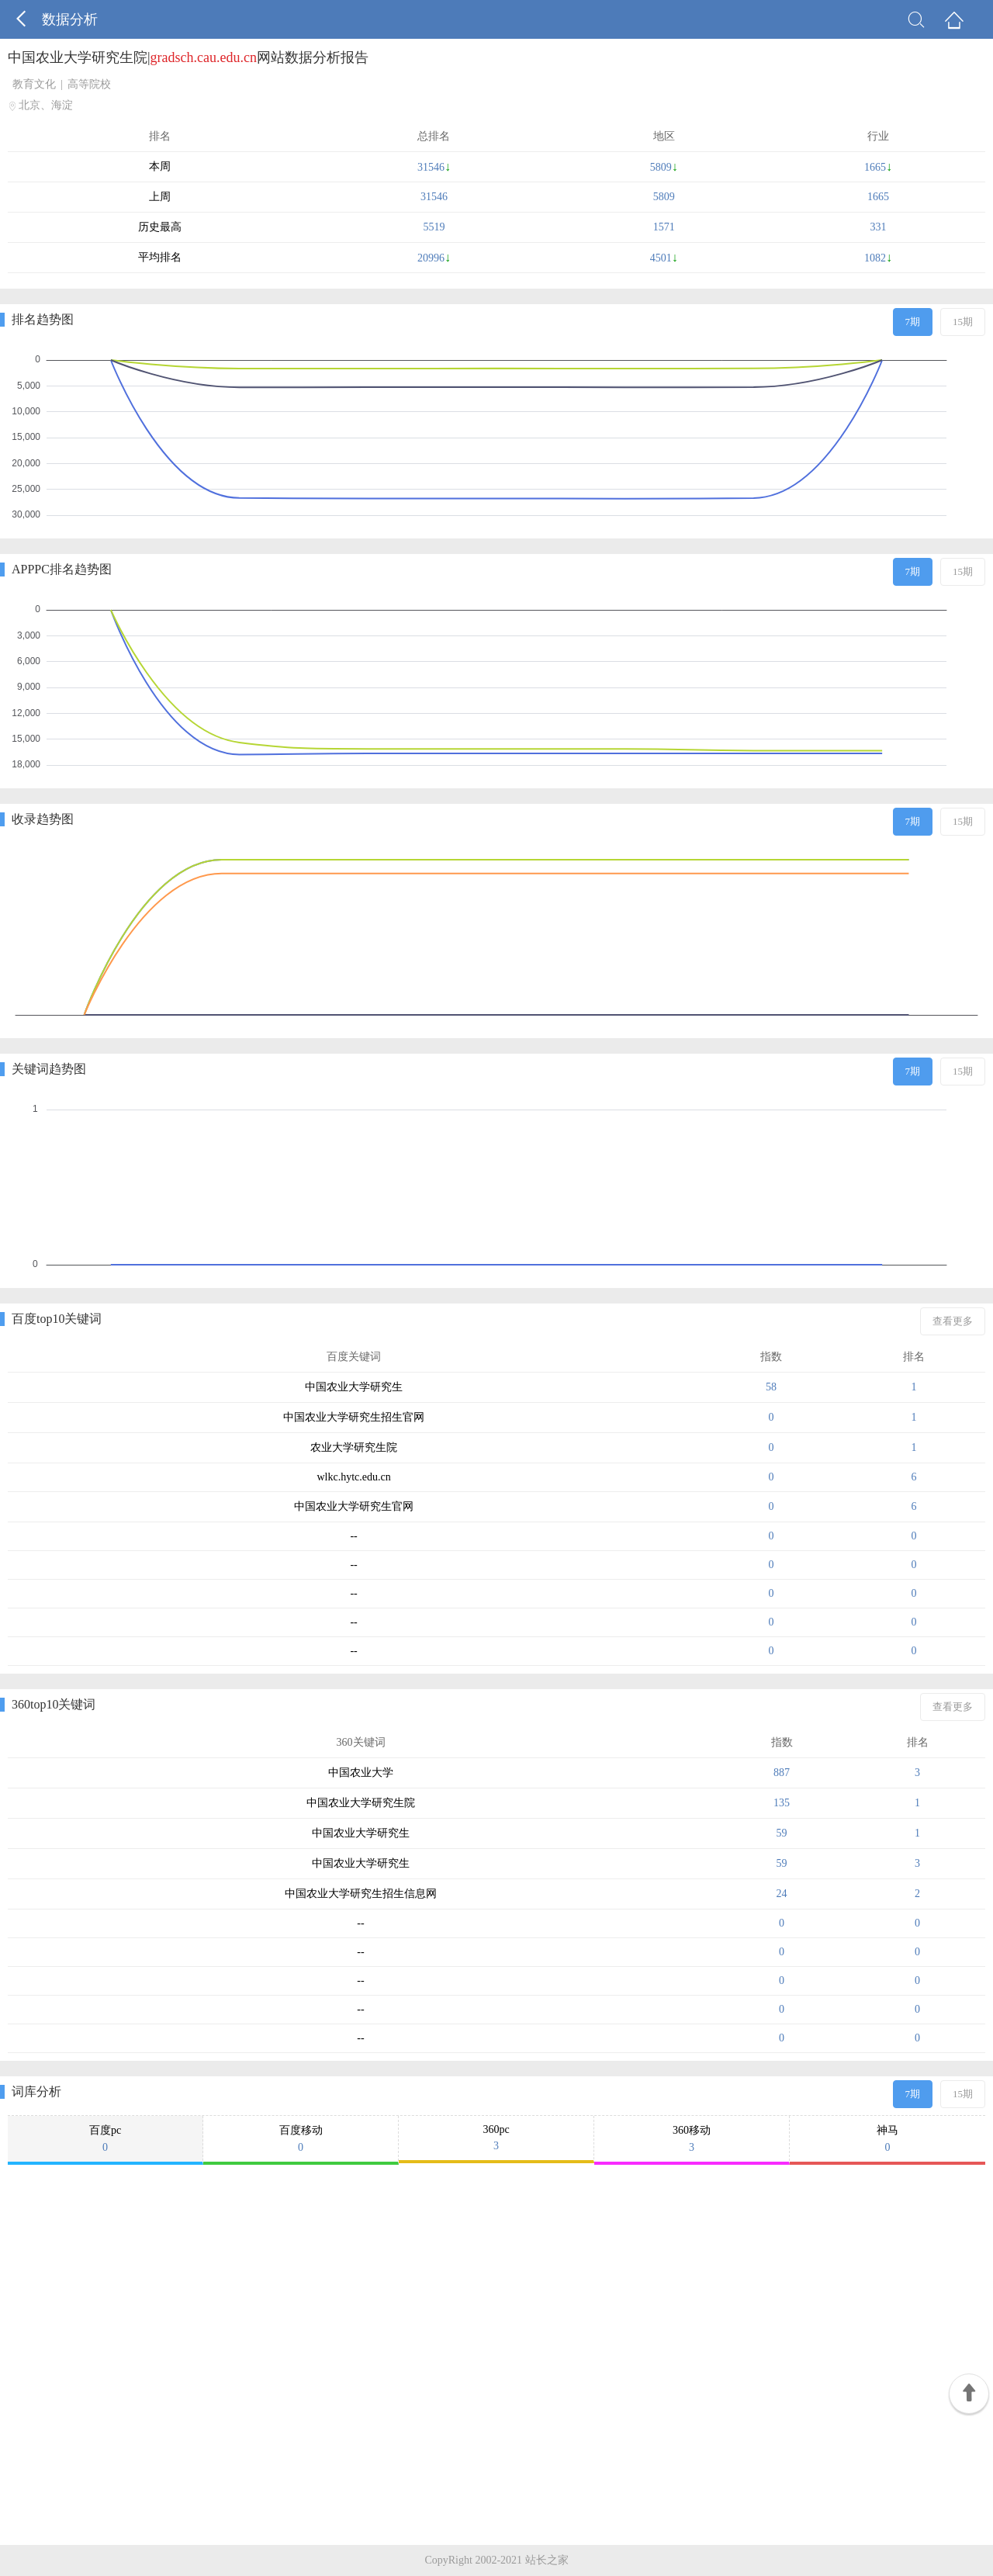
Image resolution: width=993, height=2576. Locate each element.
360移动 (691, 2139)
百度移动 (300, 2139)
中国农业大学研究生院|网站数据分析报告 (188, 57)
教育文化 (34, 84)
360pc (496, 2138)
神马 (887, 2139)
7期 (913, 321)
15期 (963, 321)
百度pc (105, 2139)
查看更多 (952, 1321)
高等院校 (89, 84)
